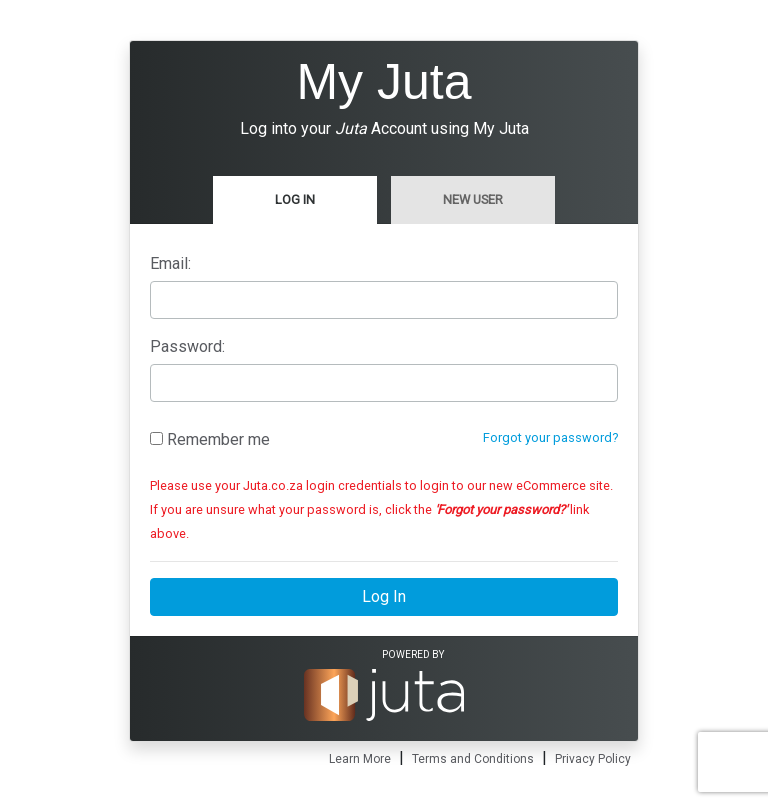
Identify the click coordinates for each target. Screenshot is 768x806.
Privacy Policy (593, 759)
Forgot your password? (550, 437)
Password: (187, 346)
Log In (295, 199)
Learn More (360, 759)
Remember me (210, 439)
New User (473, 199)
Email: (170, 263)
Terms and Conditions (473, 759)
